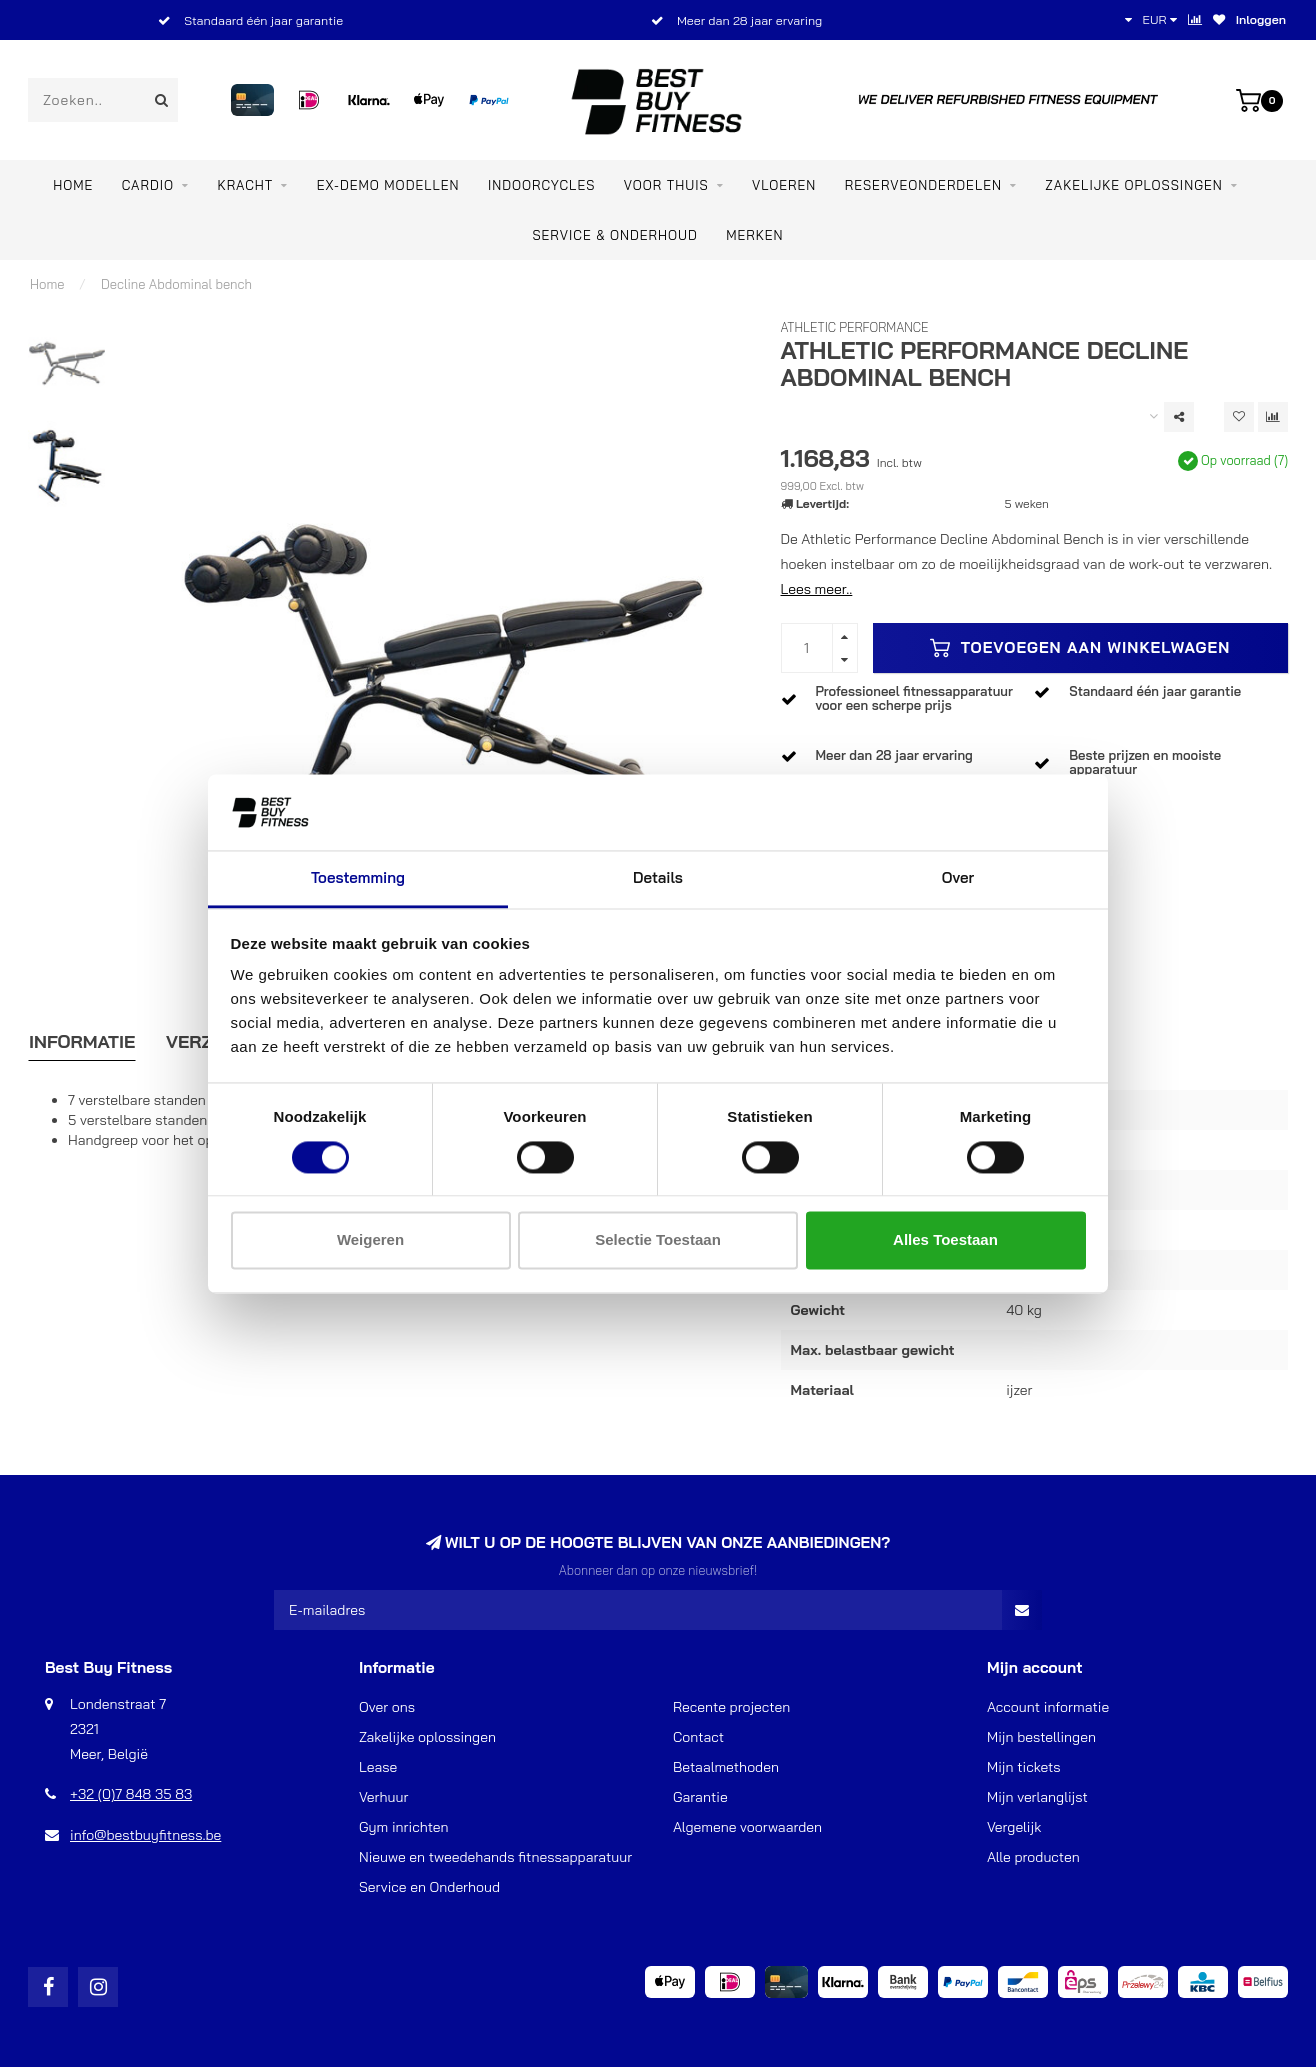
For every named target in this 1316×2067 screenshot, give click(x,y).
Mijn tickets (1024, 1767)
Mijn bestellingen (1041, 1737)
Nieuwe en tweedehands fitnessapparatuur (495, 1857)
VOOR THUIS (666, 185)
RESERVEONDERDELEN (923, 185)
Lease (378, 1767)
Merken (754, 235)
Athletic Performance (855, 327)
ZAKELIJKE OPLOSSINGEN (1133, 185)
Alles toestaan (945, 1240)
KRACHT (245, 185)
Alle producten (1033, 1857)
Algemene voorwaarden (747, 1827)
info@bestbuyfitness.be (145, 1835)
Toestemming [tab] (358, 878)
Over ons (387, 1707)
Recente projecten (731, 1707)
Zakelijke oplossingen (427, 1737)
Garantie (700, 1797)
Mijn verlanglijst (1037, 1797)
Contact (698, 1737)
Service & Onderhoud (614, 235)
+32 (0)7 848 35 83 (131, 1794)
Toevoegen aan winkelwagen (1080, 648)
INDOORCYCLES (541, 185)
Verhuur (383, 1797)
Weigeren (370, 1240)
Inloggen (1261, 19)
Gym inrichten (404, 1827)
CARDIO (148, 185)
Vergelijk (1014, 1827)
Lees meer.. (817, 589)
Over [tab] (958, 878)
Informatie (82, 1041)
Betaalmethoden (726, 1767)
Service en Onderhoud (429, 1887)
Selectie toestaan (658, 1240)
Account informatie (1048, 1707)
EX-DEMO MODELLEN (388, 185)
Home (73, 185)
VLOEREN (784, 185)
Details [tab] (658, 878)
